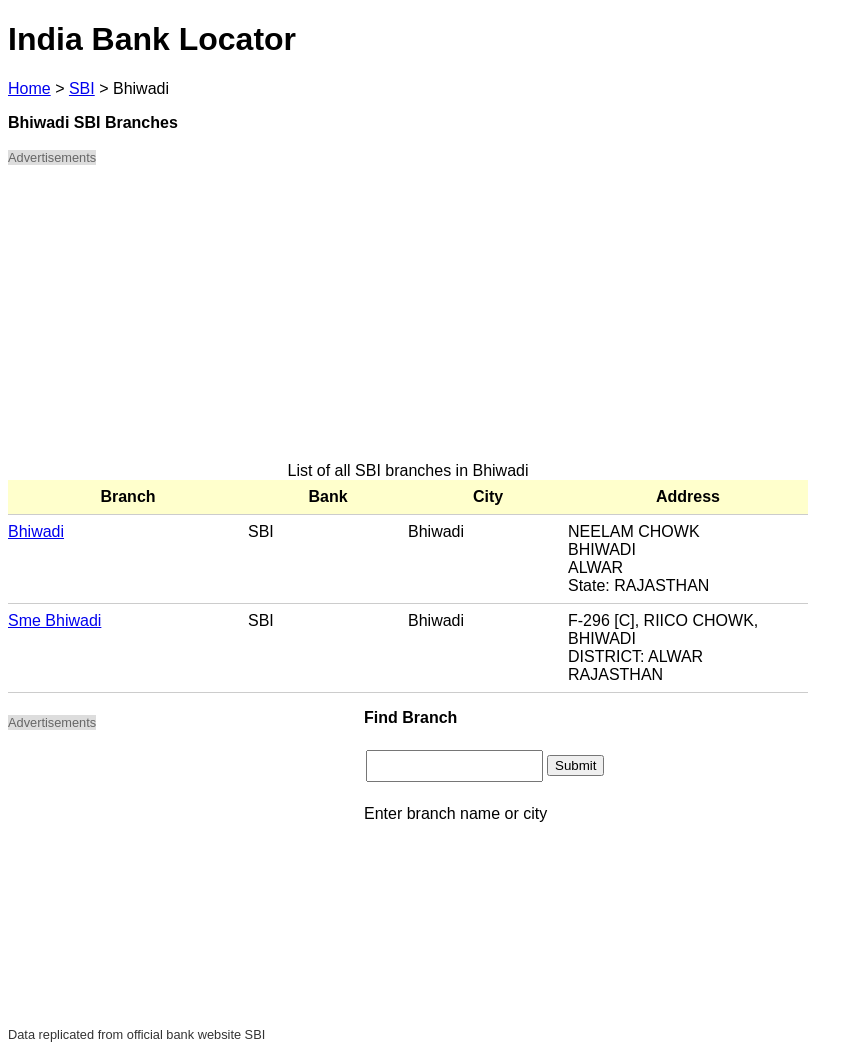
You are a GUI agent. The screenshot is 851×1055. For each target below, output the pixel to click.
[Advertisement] (408, 322)
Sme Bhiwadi (54, 620)
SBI (82, 88)
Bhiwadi (36, 531)
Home (29, 88)
